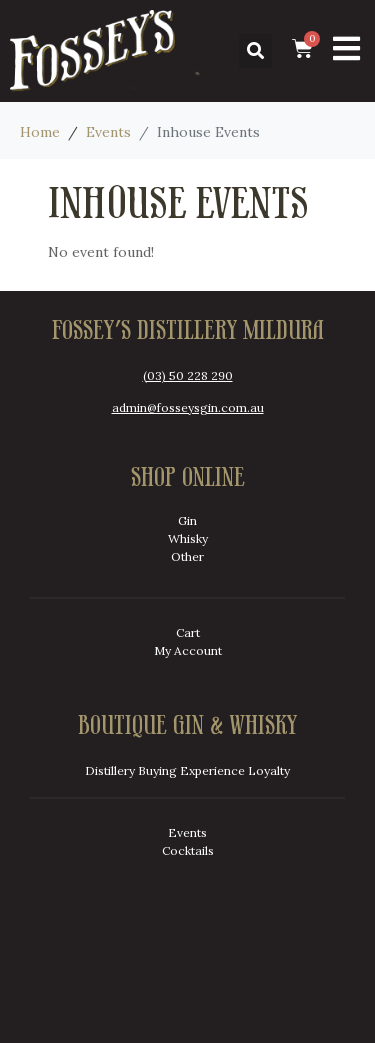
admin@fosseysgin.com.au (188, 407)
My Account (188, 650)
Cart (188, 632)
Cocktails (188, 850)
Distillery (110, 770)
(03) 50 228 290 (188, 375)
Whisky (188, 538)
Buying (157, 770)
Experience (212, 770)
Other (187, 556)
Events (187, 832)
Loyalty (269, 770)
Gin (187, 520)
